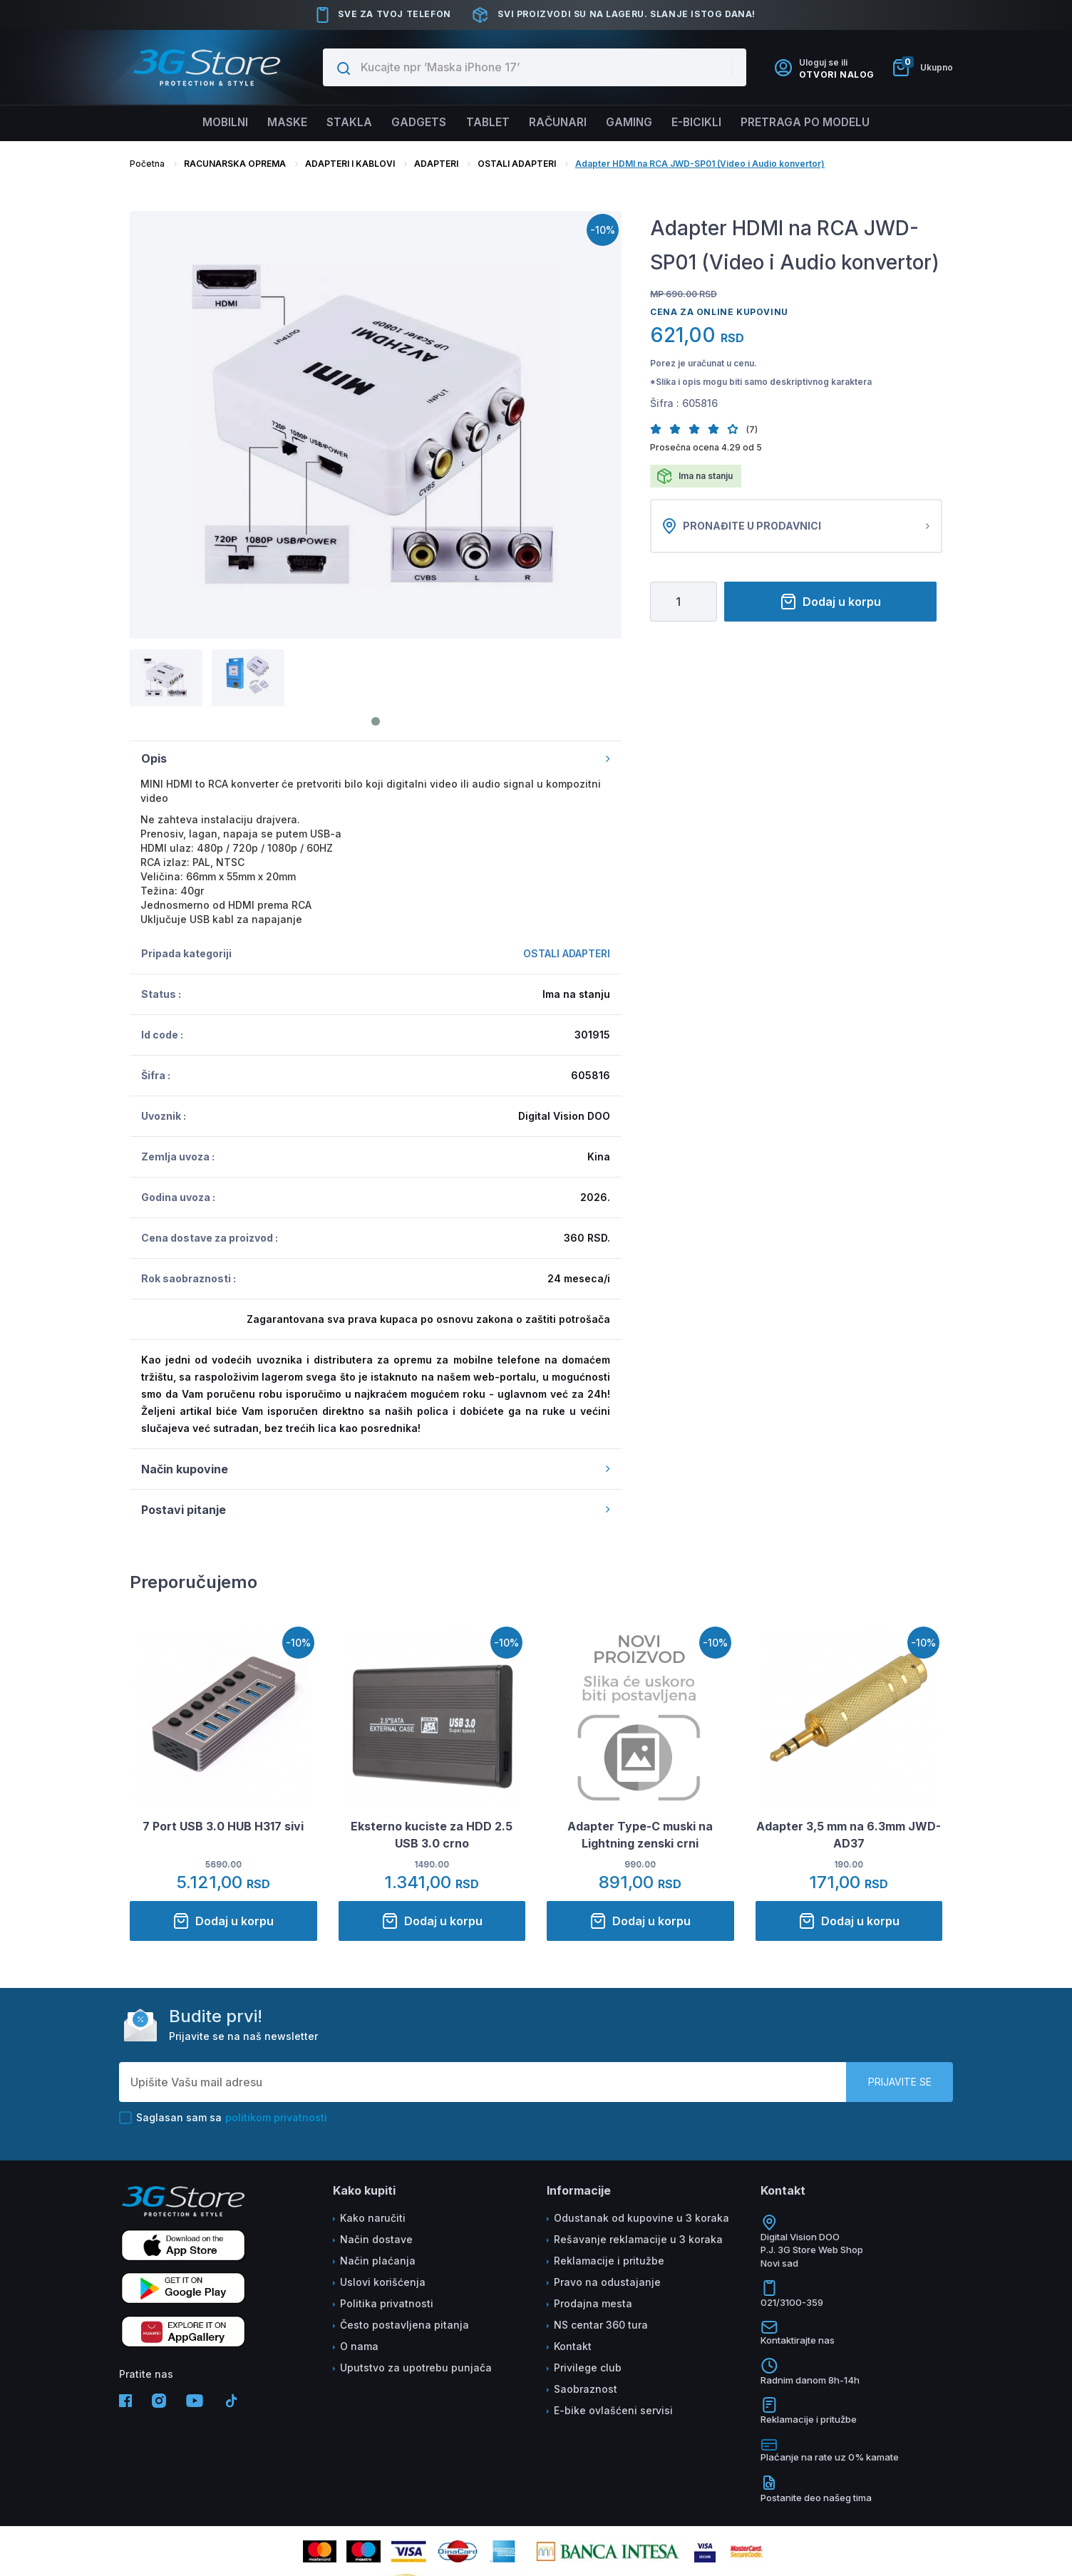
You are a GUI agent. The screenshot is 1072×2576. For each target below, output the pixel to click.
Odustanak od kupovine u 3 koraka (641, 2218)
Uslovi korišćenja (383, 2282)
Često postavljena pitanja (404, 2325)
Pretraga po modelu (818, 122)
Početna (147, 163)
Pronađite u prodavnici (796, 526)
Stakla (343, 122)
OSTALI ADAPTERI (517, 163)
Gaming (634, 122)
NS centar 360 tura (601, 2325)
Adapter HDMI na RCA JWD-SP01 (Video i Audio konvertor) (700, 163)
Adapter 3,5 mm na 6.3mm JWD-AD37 (848, 1834)
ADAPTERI (436, 163)
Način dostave (376, 2239)
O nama (359, 2346)
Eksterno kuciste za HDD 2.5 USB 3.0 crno (431, 1834)
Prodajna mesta (593, 2303)
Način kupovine (375, 1469)
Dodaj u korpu (830, 601)
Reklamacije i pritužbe (609, 2261)
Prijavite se (900, 2082)
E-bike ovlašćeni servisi (613, 2410)
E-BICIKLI (705, 122)
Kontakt (573, 2346)
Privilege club (588, 2367)
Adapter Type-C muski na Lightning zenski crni (640, 1834)
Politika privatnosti (386, 2303)
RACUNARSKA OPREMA (235, 163)
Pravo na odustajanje (607, 2282)
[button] (659, 428)
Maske (278, 122)
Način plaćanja (378, 2261)
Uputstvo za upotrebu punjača (416, 2367)
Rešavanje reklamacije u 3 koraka (638, 2239)
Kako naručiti (373, 2218)
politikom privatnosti (276, 2117)
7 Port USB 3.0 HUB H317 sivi (223, 1826)
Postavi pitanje (375, 1510)
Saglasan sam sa (223, 2117)
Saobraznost (585, 2389)
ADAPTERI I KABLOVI (350, 163)
